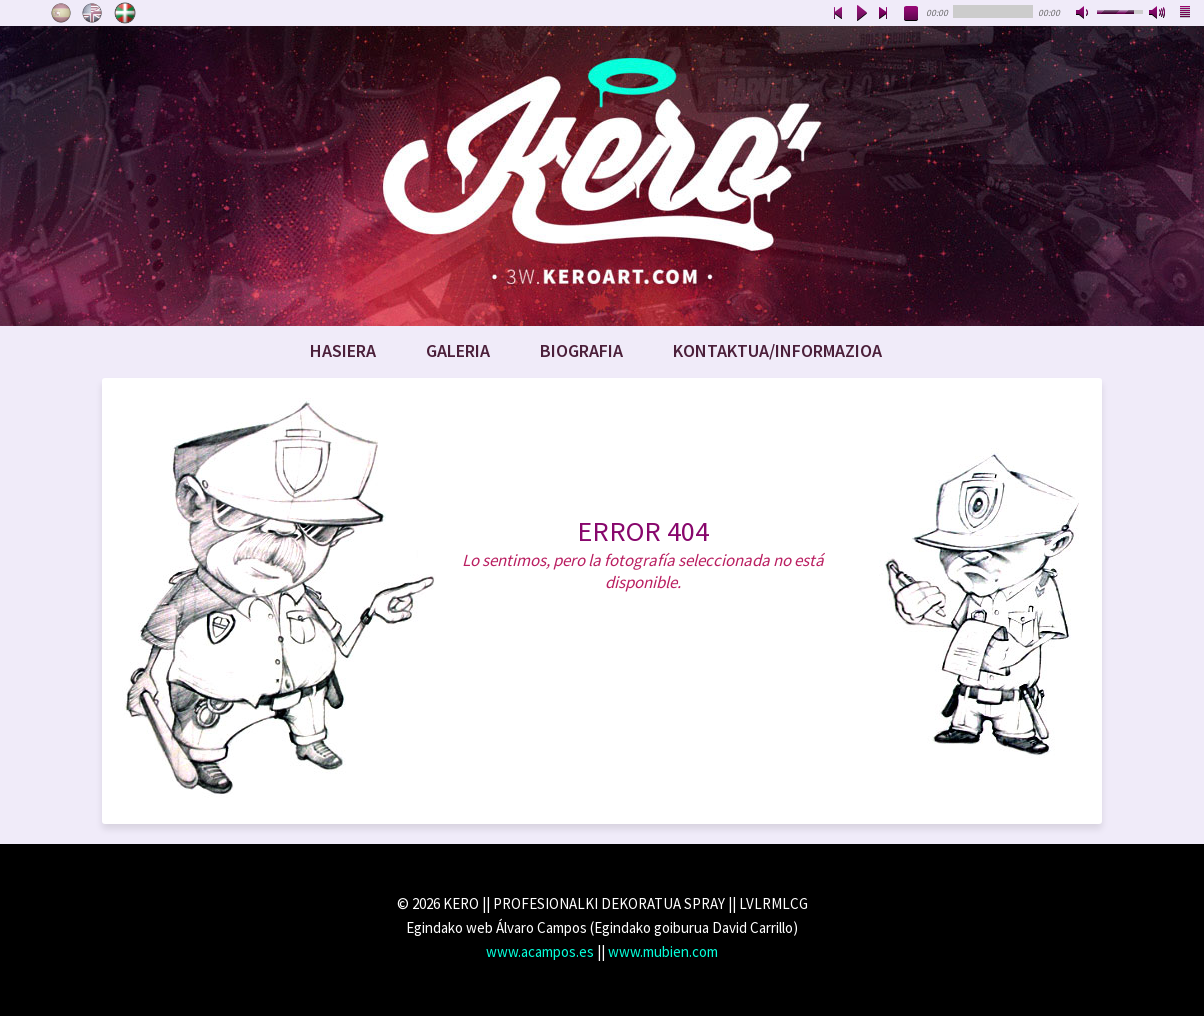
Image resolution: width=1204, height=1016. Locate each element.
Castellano (61, 13)
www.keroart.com (602, 176)
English (93, 13)
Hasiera (343, 350)
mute (1084, 14)
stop (912, 14)
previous (838, 14)
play (861, 14)
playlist (1186, 14)
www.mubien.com (663, 951)
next (884, 14)
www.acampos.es (540, 951)
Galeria (458, 350)
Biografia (581, 350)
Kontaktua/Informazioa (777, 350)
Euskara (125, 13)
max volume (1158, 14)
